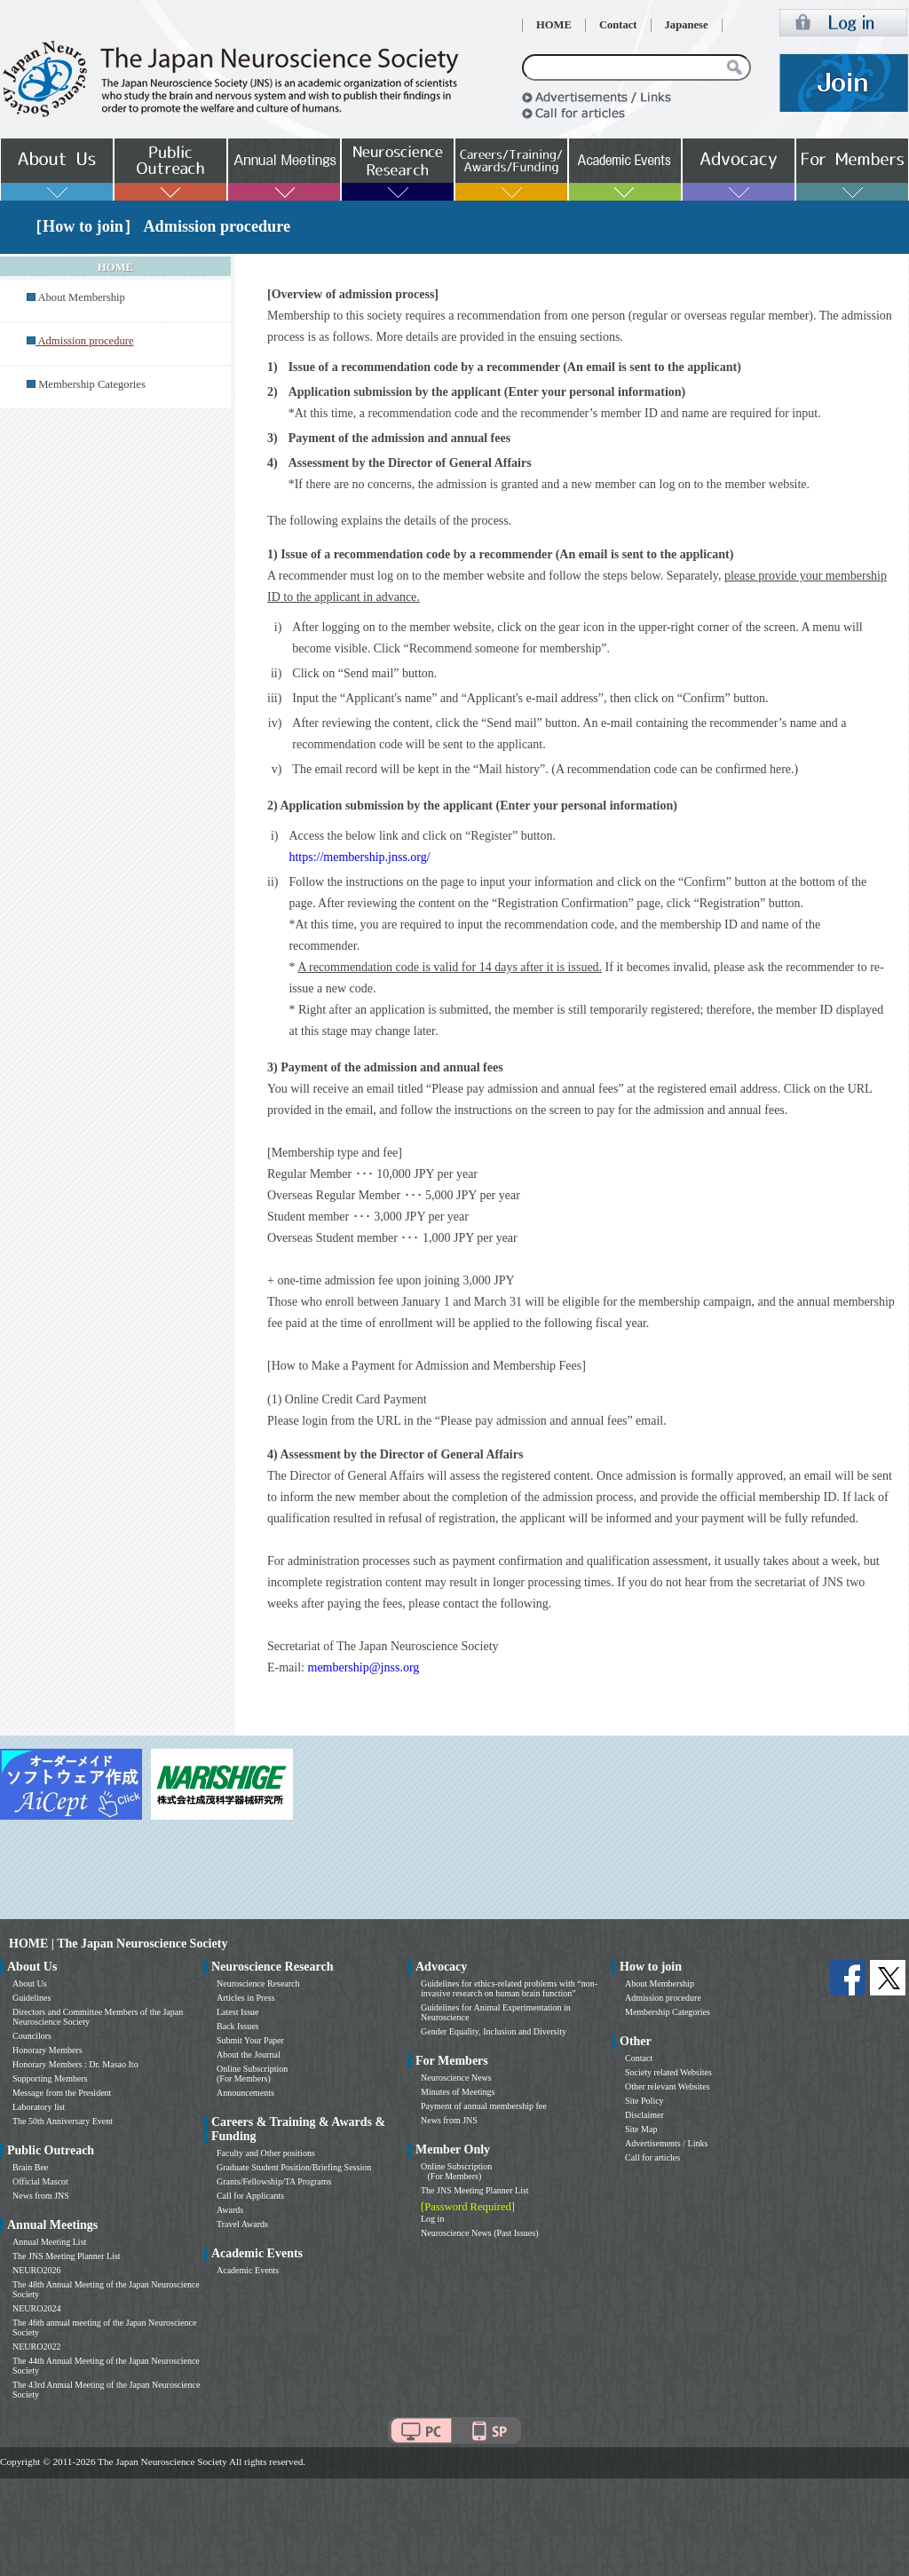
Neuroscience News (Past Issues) (479, 2233)
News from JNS (40, 2196)
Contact (618, 25)
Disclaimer (644, 2115)
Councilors (31, 2036)
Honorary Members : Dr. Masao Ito (75, 2064)
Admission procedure (663, 1998)
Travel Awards (242, 2224)
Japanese (686, 25)
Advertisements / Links (666, 2143)
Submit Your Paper (250, 2040)
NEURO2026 (36, 2270)
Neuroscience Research (258, 1983)
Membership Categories (92, 384)
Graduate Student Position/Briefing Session (294, 2167)
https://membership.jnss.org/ (359, 857)
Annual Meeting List (49, 2242)
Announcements (245, 2093)
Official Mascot (40, 2181)
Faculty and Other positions (266, 2153)
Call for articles (652, 2157)
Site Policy (644, 2101)
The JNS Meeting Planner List (66, 2256)
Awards (230, 2210)
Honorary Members (47, 2050)
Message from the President (61, 2093)
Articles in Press (246, 1998)
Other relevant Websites (667, 2086)
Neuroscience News (456, 2077)
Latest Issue (238, 2012)
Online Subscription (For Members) (252, 2073)
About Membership (80, 297)
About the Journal (249, 2054)
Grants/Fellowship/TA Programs (274, 2181)
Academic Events (248, 2270)
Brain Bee (30, 2167)
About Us (29, 1983)
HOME (554, 25)
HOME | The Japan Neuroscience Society (118, 1943)
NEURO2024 (36, 2308)
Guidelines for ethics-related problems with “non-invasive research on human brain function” (509, 1988)
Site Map (641, 2129)
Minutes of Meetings (457, 2092)
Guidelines (31, 1998)
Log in (432, 2219)
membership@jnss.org (364, 1667)
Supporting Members (50, 2078)
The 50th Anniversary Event (62, 2121)
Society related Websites (668, 2072)
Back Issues (238, 2026)
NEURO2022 (36, 2346)
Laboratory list (38, 2107)
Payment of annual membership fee (484, 2106)
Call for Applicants (250, 2196)
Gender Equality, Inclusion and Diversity (493, 2031)
